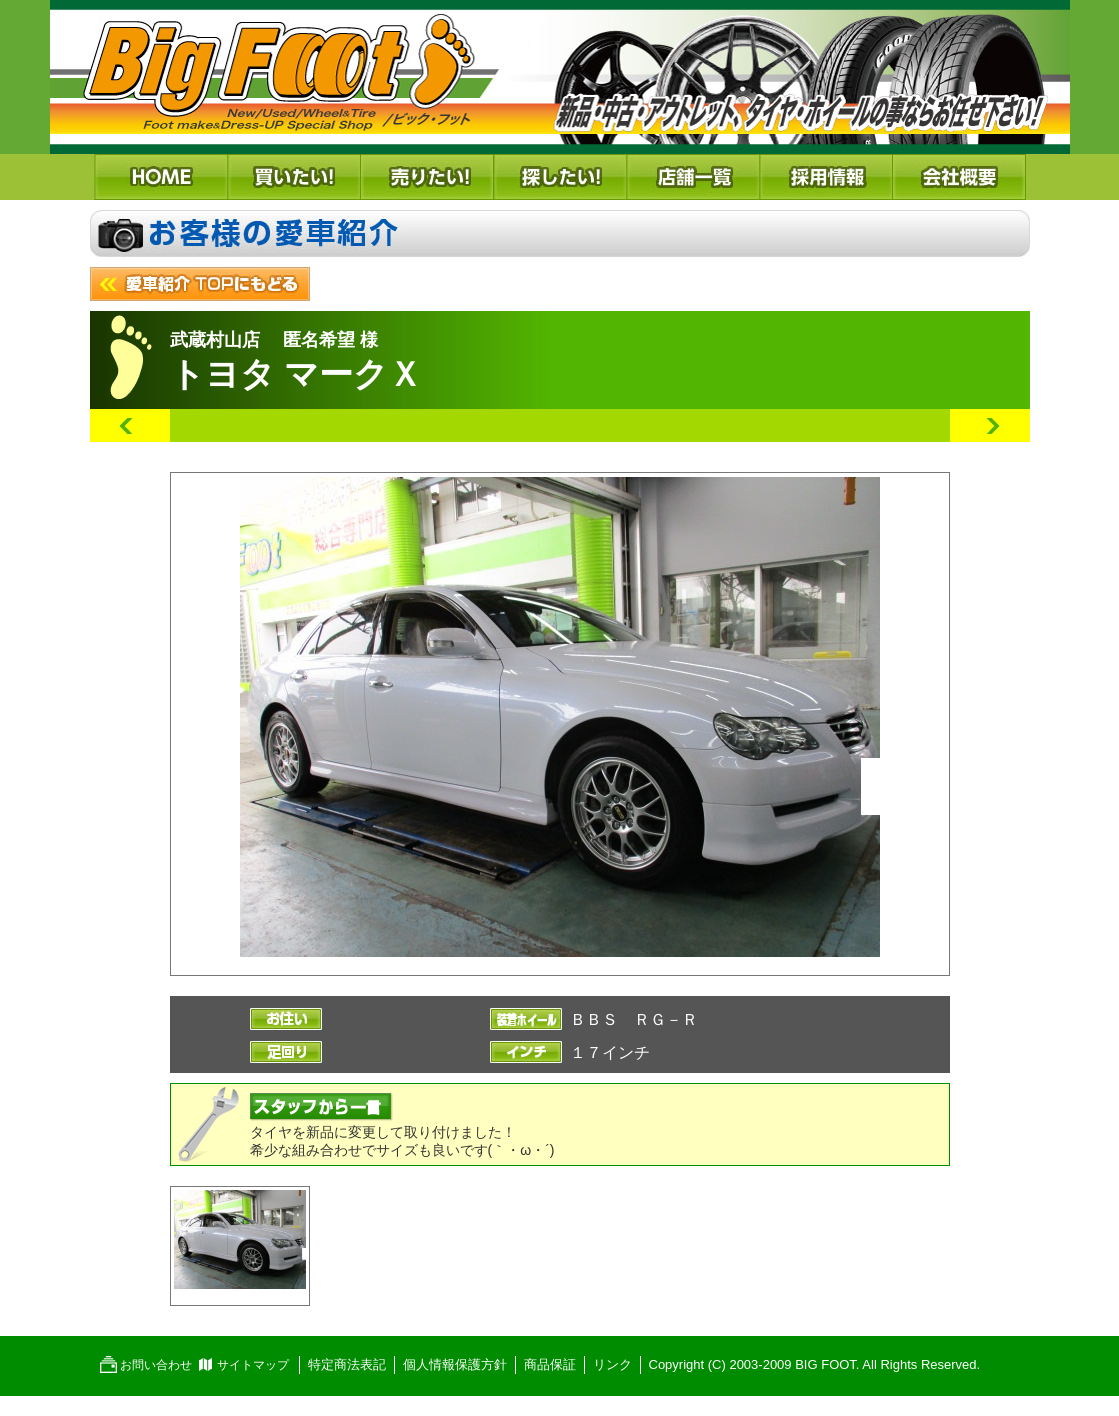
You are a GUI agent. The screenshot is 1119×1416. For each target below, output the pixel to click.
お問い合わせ (156, 1365)
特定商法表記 (347, 1364)
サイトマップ (253, 1365)
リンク (612, 1364)
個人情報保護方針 (455, 1364)
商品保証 (550, 1364)
